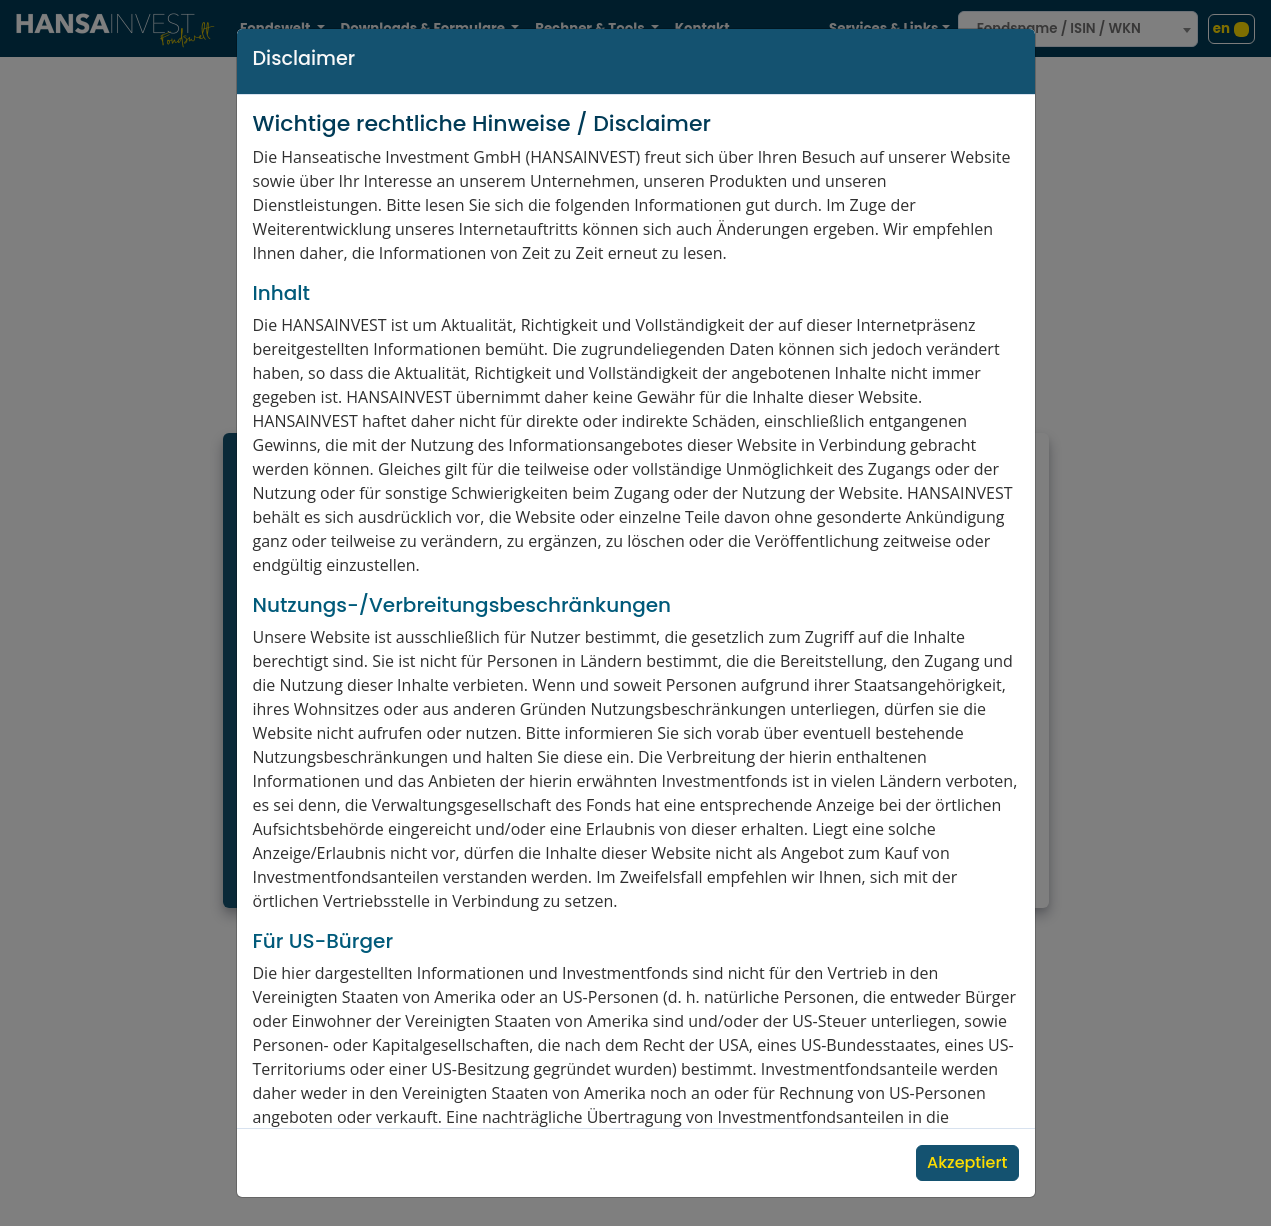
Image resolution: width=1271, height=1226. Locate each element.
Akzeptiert (967, 1162)
